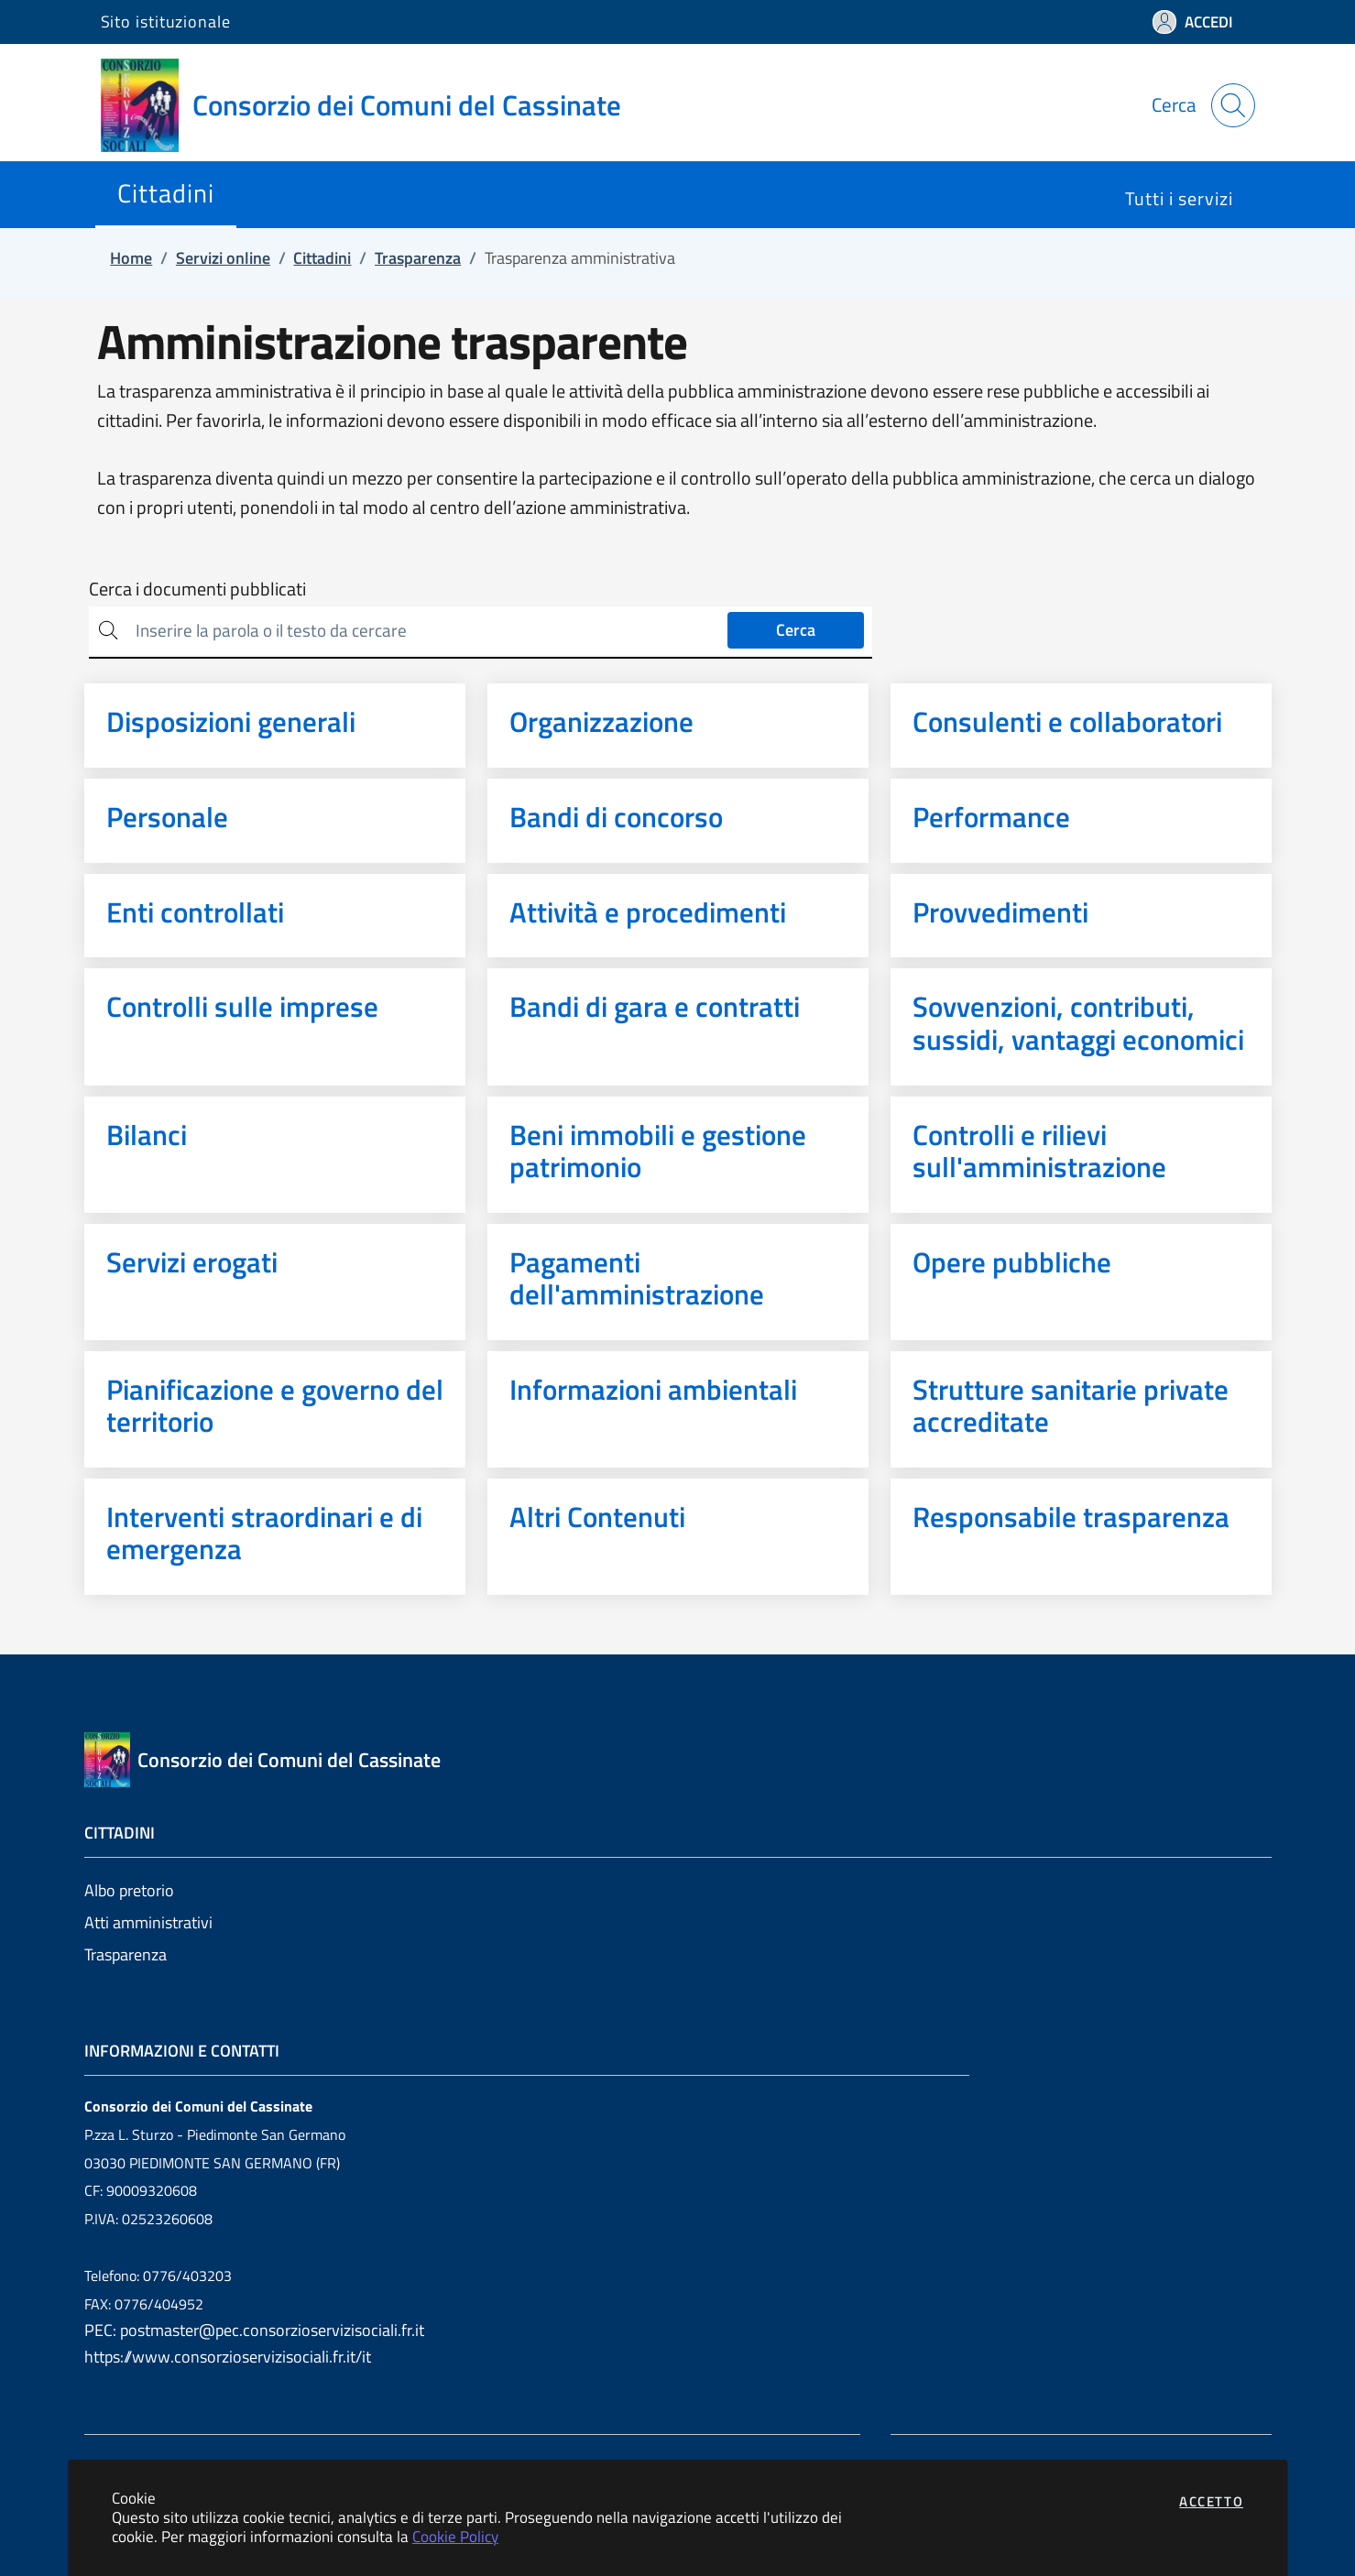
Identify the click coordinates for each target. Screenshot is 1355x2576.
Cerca (795, 629)
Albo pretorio (129, 1890)
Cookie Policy (455, 2536)
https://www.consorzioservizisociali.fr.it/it (227, 2356)
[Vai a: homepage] (372, 105)
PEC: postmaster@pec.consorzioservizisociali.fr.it (254, 2330)
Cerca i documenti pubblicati (197, 589)
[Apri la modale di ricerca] (1233, 105)
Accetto (1211, 2501)
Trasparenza (125, 1954)
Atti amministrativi (148, 1922)
